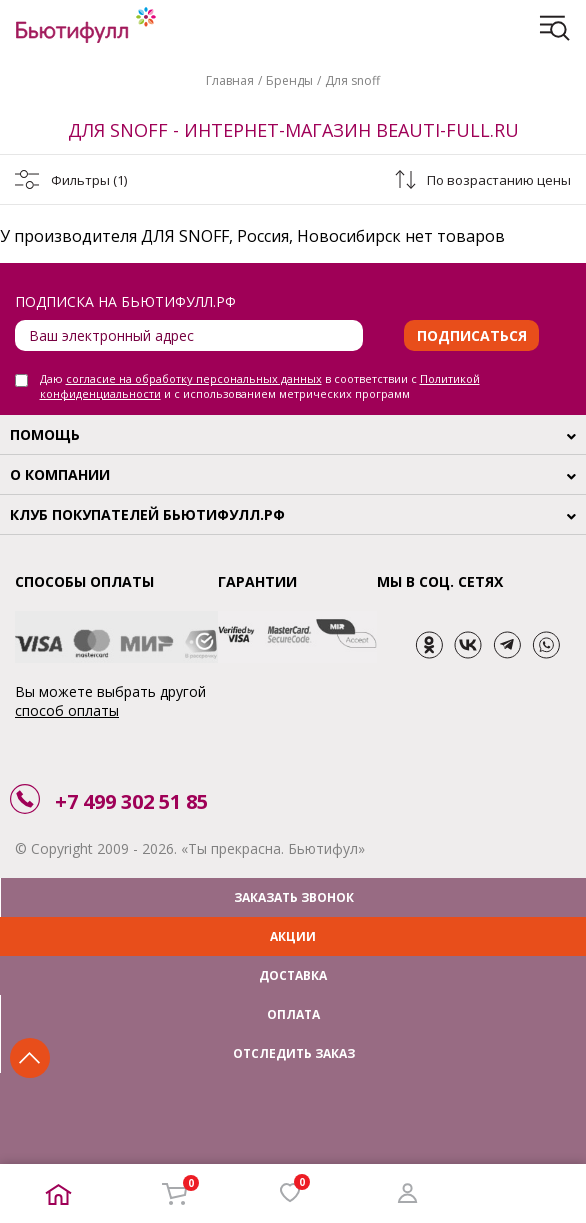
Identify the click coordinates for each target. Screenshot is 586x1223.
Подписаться (472, 335)
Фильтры (89, 180)
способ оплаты (67, 710)
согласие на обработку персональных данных (194, 378)
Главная (230, 80)
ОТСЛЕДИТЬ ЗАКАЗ (294, 1053)
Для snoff (352, 80)
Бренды (289, 80)
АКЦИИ (293, 936)
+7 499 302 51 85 (131, 801)
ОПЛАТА (293, 1014)
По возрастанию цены (499, 180)
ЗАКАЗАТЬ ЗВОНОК (294, 897)
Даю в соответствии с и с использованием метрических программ (260, 386)
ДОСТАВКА (293, 975)
